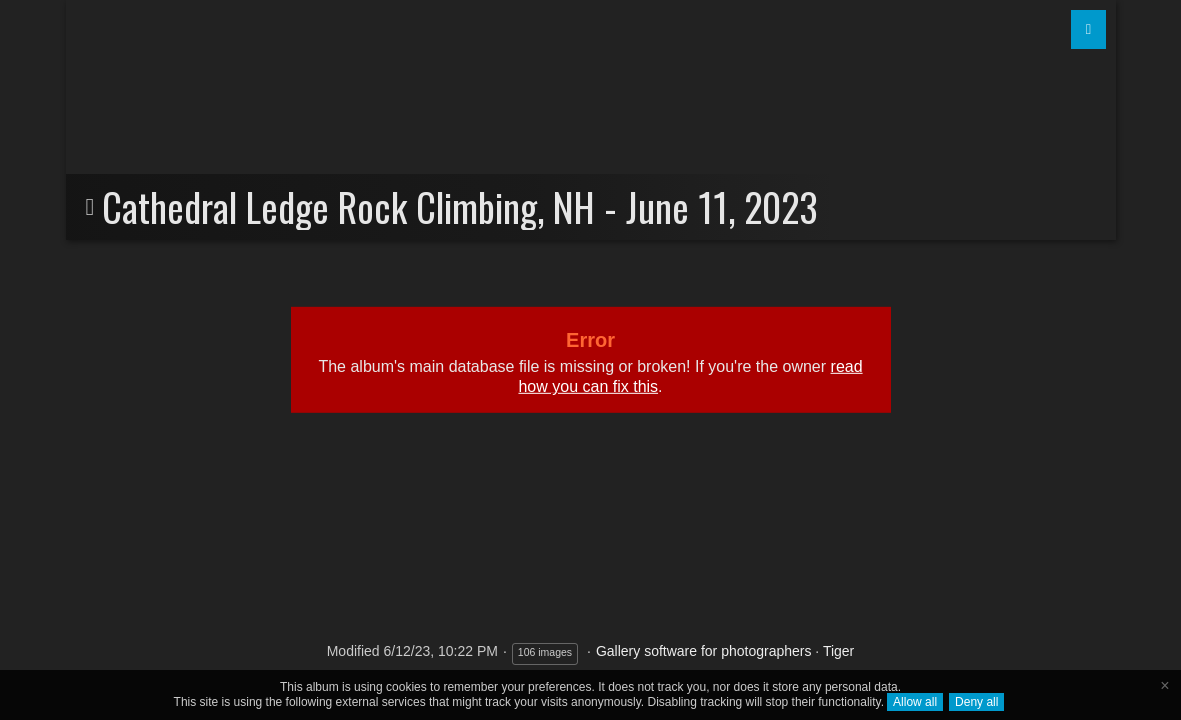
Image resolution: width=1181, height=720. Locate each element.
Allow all (915, 702)
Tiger (838, 651)
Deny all (976, 702)
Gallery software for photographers (704, 651)
